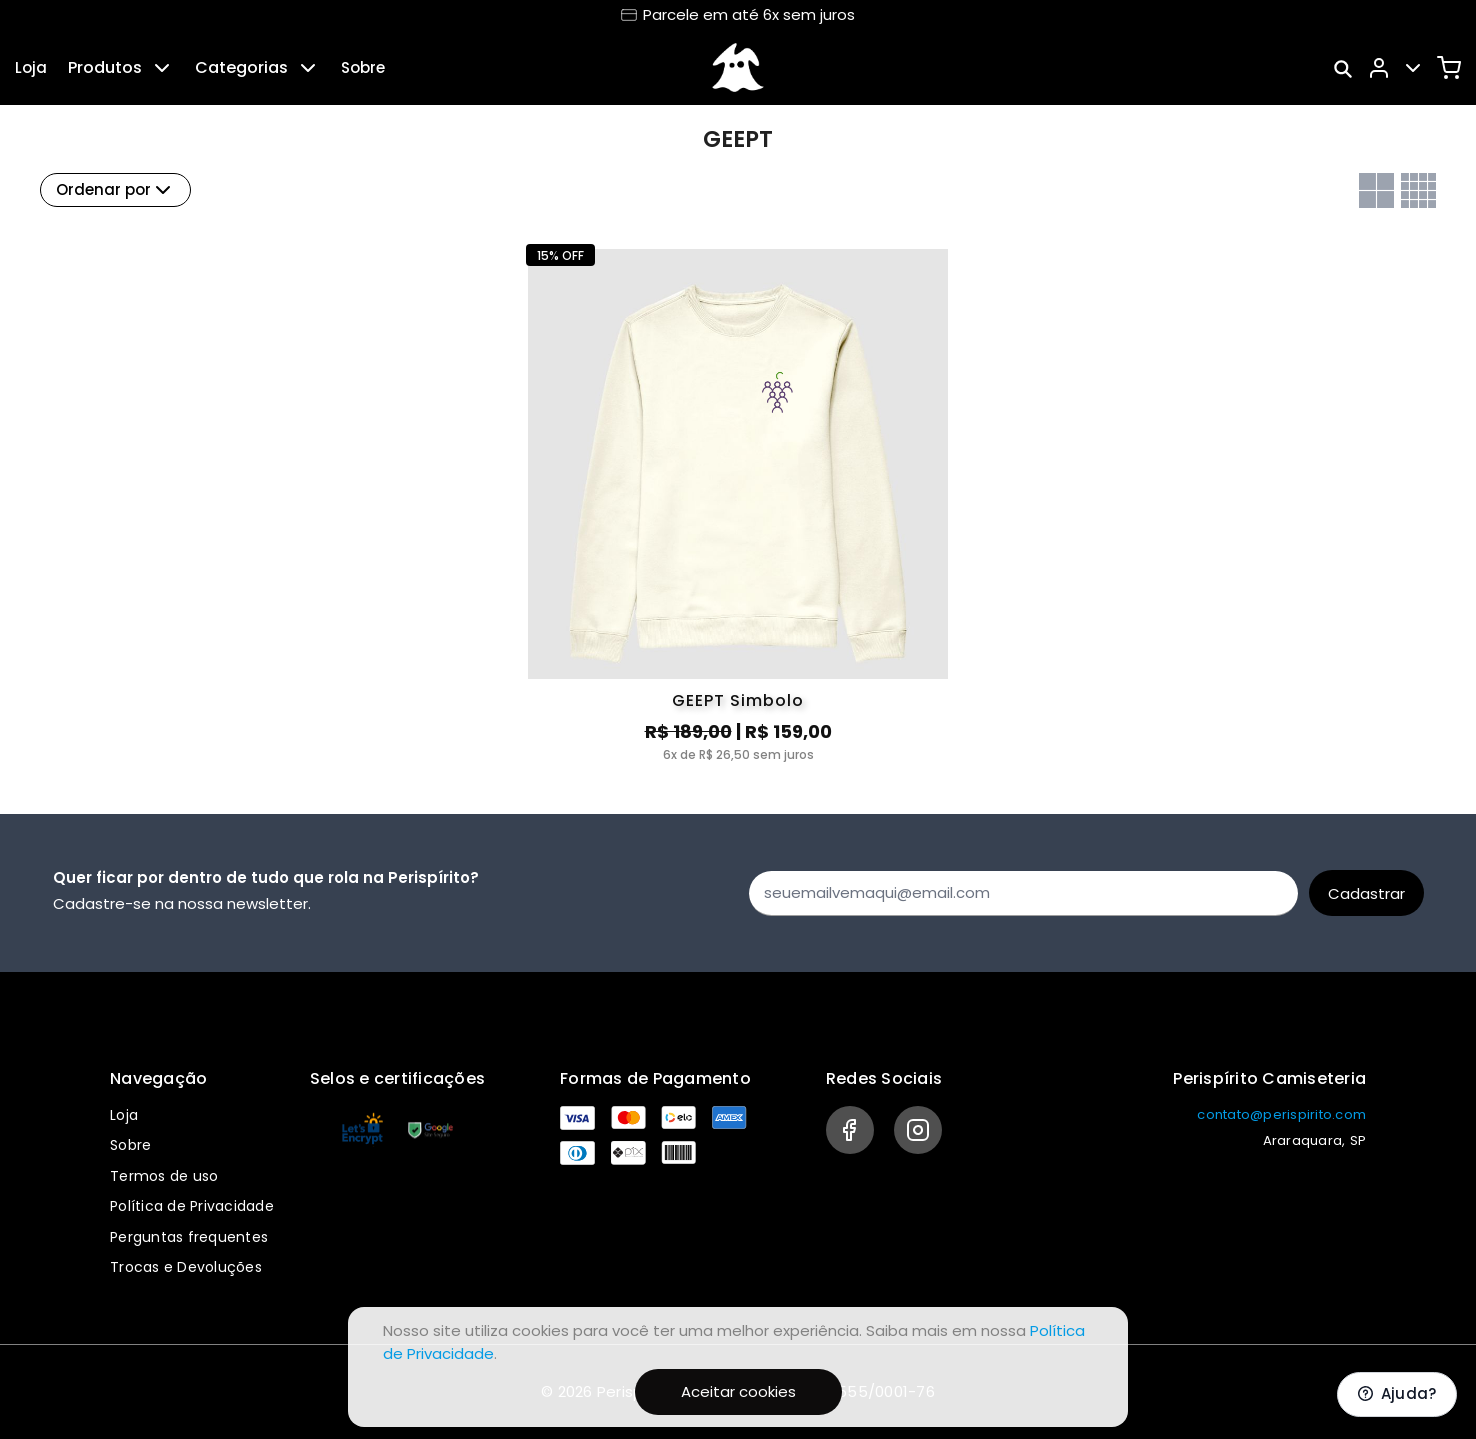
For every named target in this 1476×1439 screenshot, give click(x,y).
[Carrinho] (1449, 68)
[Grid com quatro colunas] (1418, 190)
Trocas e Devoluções (186, 1267)
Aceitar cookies (738, 1391)
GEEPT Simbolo (738, 700)
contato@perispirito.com (1281, 1114)
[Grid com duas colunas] (1376, 190)
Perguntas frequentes (189, 1237)
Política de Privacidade (192, 1206)
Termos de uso (164, 1176)
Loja (31, 67)
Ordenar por (115, 190)
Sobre (363, 67)
